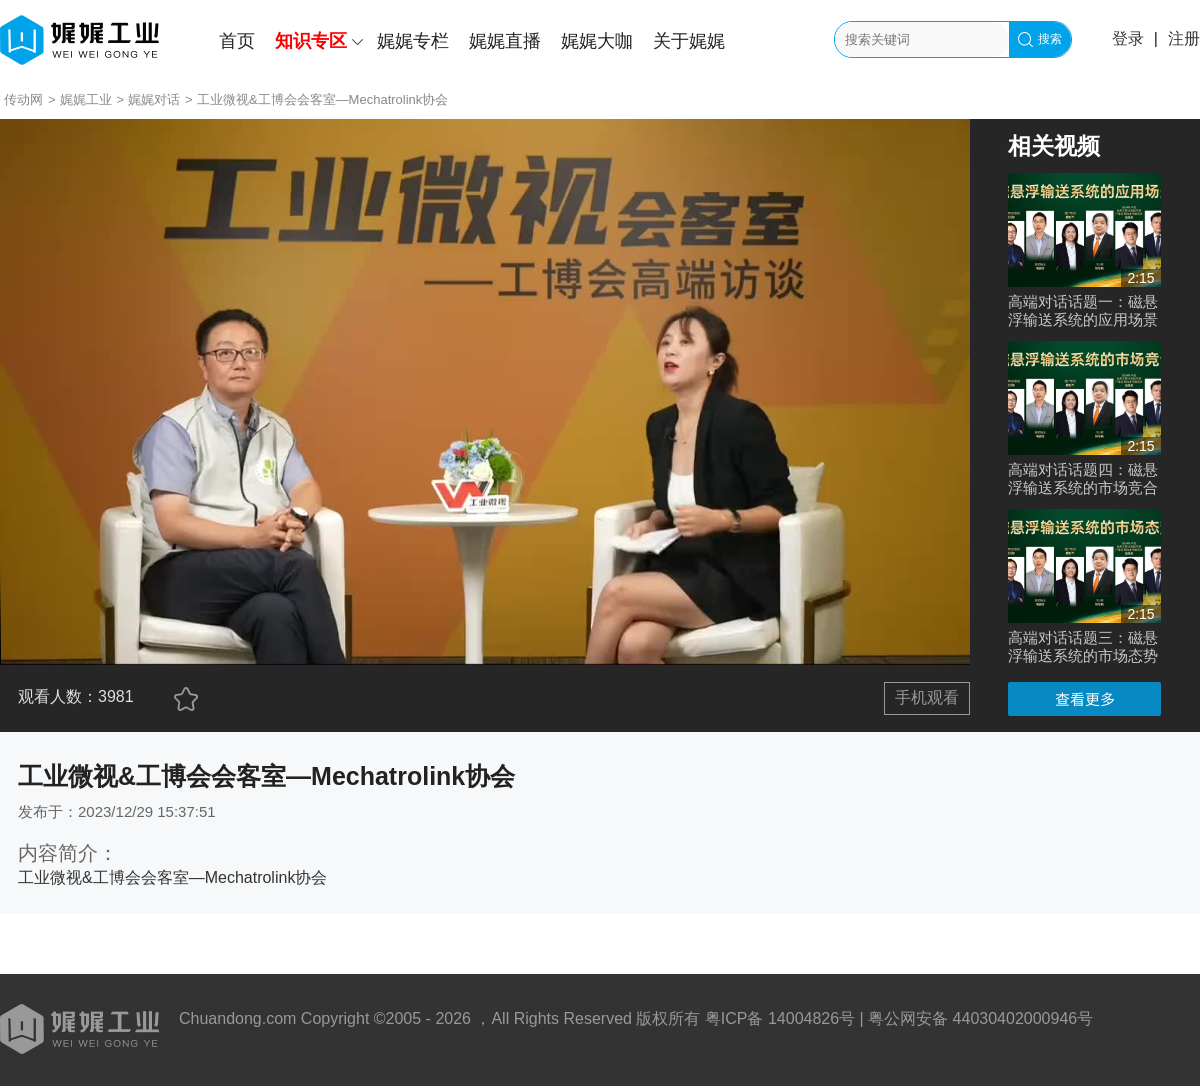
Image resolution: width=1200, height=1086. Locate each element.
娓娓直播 (505, 41)
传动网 (23, 99)
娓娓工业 (86, 99)
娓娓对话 (154, 99)
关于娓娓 (689, 41)
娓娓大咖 (597, 41)
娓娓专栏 (413, 41)
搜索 (1040, 39)
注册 (1184, 38)
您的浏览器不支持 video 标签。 (485, 392)
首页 (237, 41)
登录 (1128, 38)
